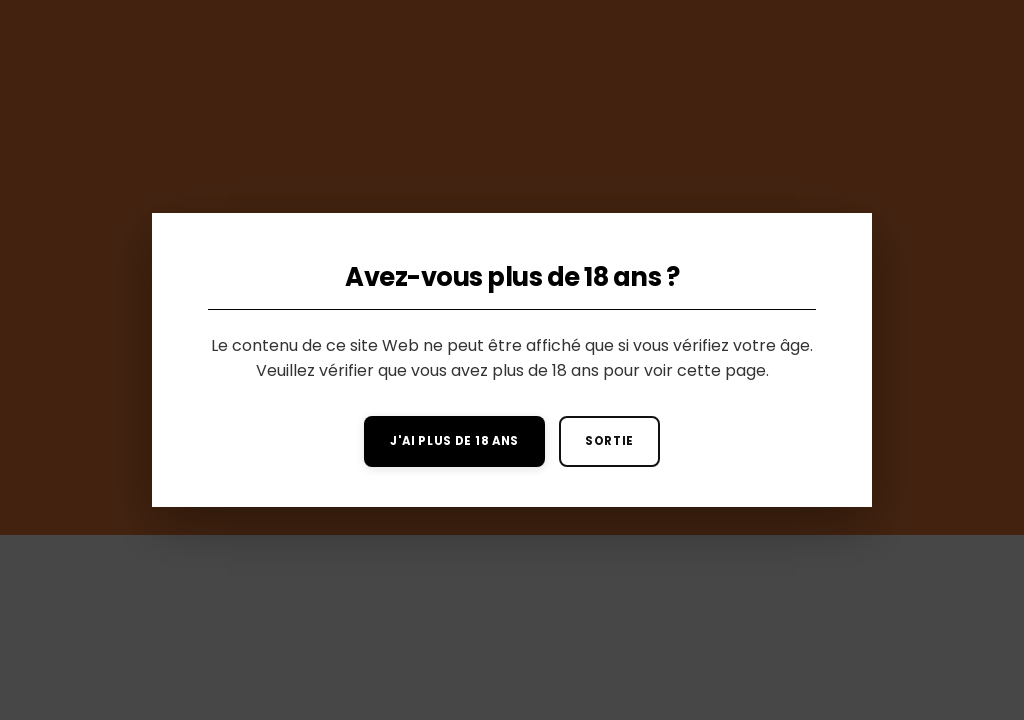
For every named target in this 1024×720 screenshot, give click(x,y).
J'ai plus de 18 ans (454, 441)
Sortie (609, 441)
